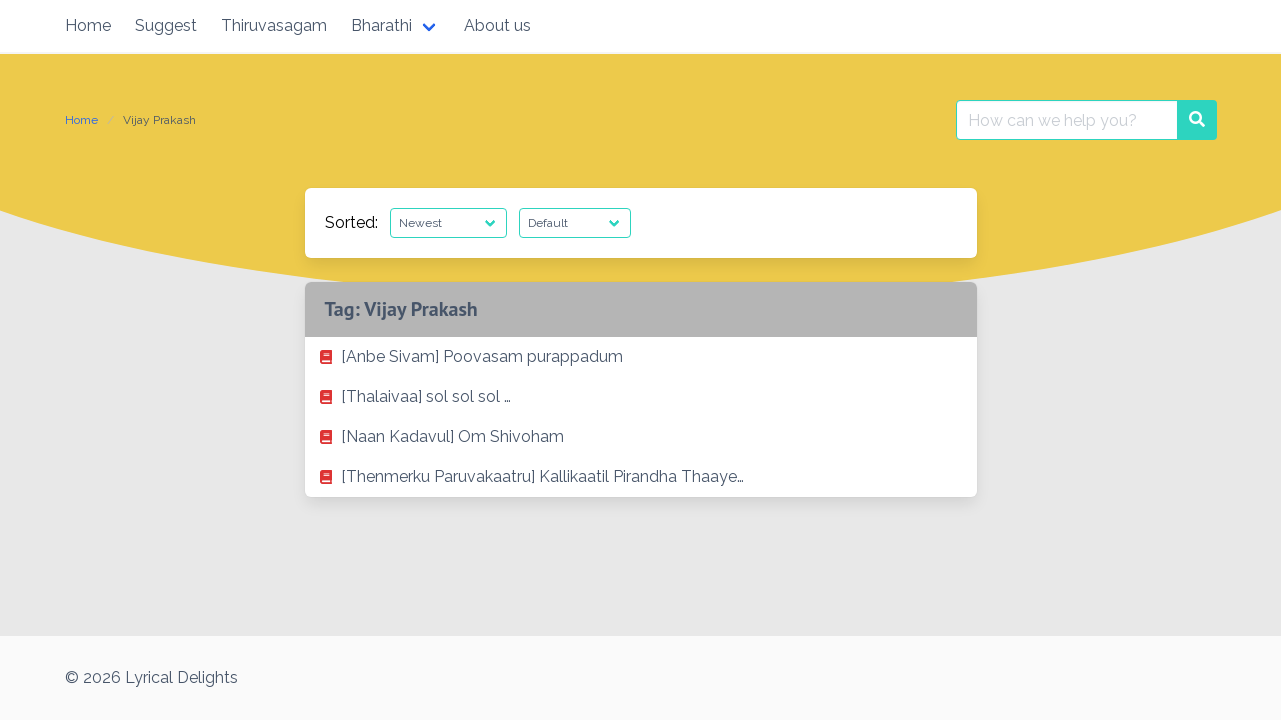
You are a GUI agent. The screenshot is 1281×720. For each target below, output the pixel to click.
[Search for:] (1067, 120)
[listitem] (641, 357)
